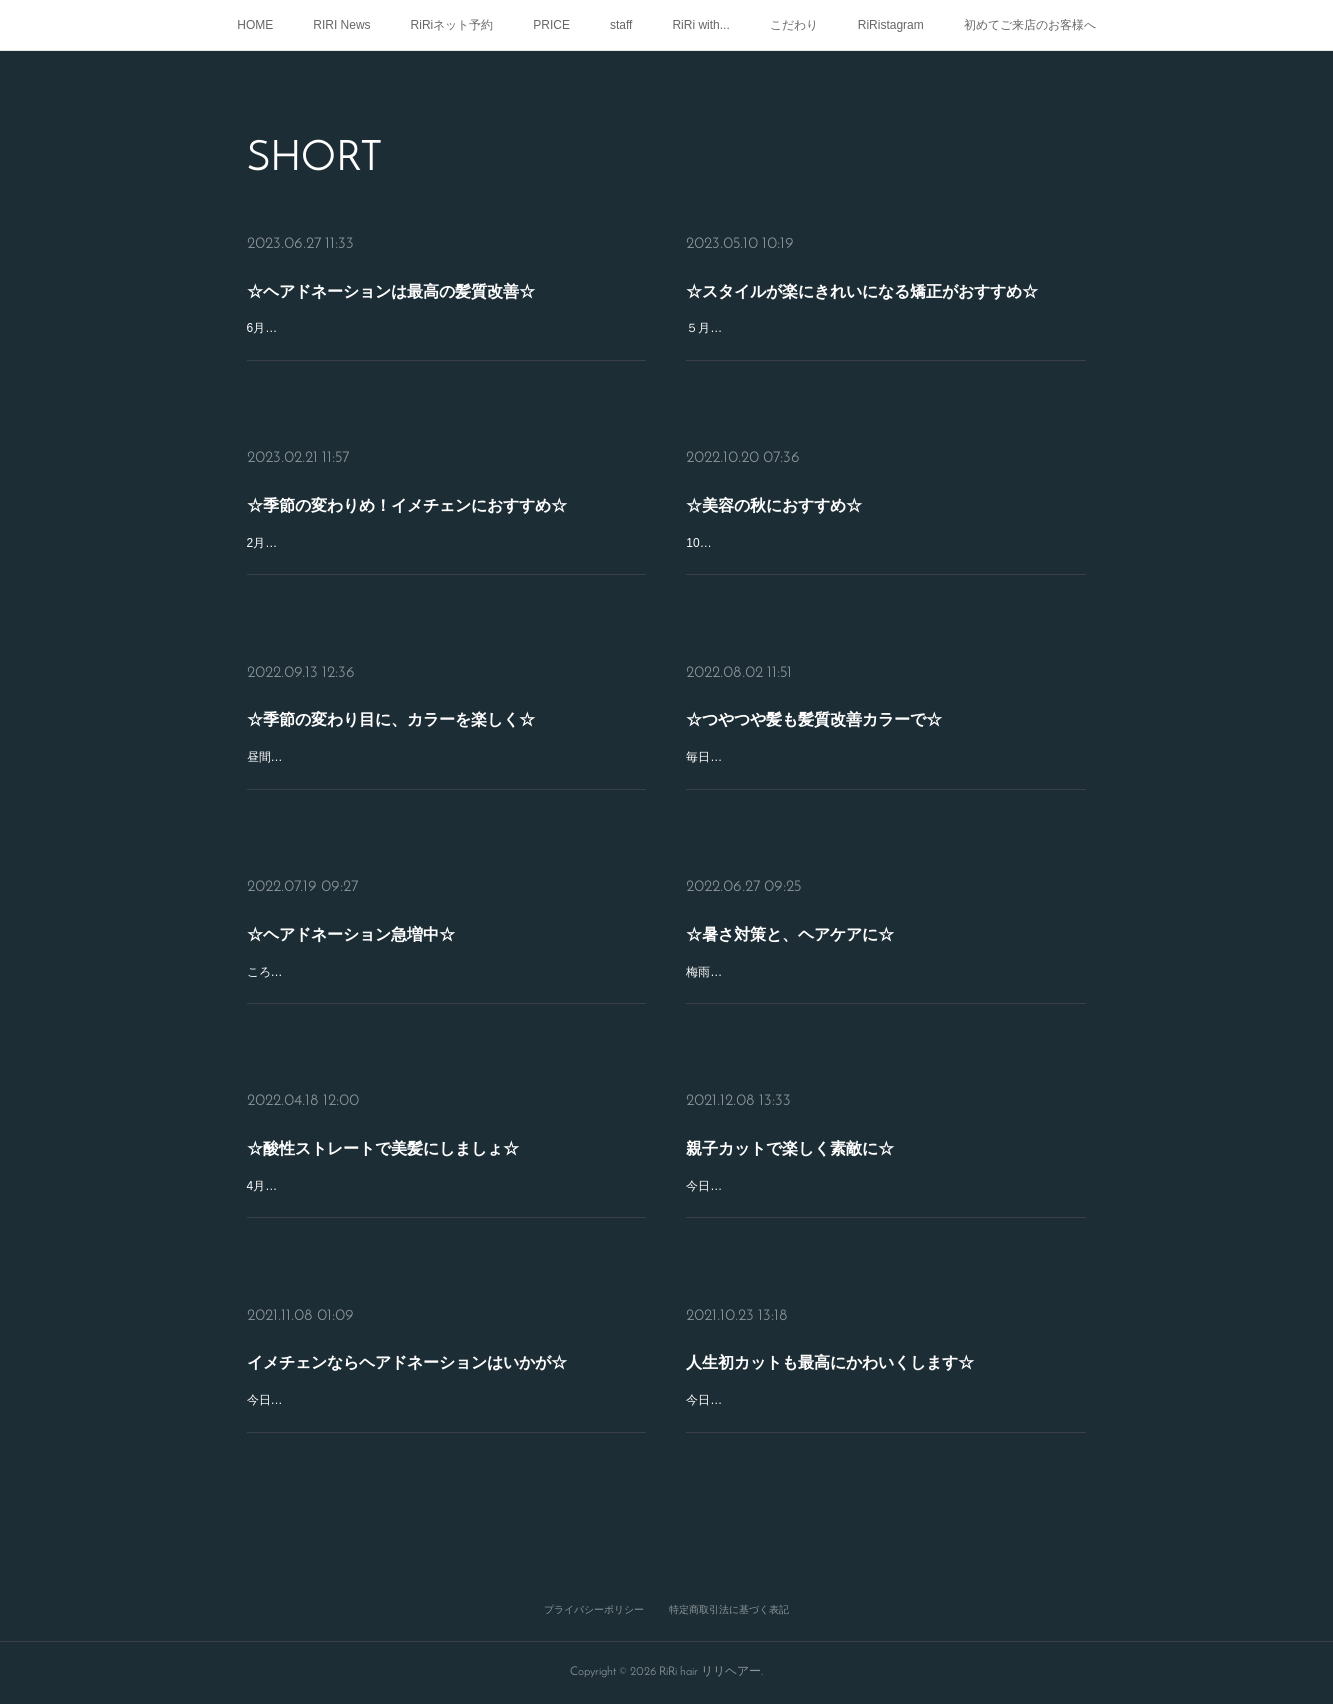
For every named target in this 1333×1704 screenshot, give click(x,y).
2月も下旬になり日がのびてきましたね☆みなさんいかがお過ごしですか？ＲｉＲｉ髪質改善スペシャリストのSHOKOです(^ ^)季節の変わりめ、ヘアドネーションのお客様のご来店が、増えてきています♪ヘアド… (443, 540)
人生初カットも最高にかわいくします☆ (861, 1366)
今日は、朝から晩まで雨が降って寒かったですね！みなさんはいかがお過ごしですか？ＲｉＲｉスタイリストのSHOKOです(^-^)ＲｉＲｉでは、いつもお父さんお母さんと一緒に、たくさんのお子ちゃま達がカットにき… (885, 1183)
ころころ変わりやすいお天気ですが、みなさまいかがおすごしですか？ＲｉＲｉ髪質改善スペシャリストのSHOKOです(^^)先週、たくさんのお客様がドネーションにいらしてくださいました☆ (445, 968)
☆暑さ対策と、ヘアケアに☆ (834, 936)
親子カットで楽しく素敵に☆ (834, 1151)
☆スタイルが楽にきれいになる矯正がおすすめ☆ (873, 302)
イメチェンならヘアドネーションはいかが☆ (424, 1365)
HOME (255, 25)
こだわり (794, 25)
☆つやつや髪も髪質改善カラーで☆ (847, 722)
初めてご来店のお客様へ (1030, 25)
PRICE (551, 25)
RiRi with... (700, 25)
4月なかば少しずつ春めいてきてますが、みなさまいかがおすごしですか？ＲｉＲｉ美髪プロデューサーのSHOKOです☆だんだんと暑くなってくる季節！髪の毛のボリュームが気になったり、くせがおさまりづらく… (445, 1183)
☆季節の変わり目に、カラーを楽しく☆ (416, 722)
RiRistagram (891, 25)
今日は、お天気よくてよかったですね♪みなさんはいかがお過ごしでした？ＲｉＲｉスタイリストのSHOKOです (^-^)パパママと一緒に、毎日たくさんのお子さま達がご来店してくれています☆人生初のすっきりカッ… (885, 1391)
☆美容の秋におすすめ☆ (825, 508)
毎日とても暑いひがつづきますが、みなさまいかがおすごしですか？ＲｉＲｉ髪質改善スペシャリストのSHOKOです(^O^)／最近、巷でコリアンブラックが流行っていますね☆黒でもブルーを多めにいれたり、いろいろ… (885, 754)
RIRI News (341, 25)
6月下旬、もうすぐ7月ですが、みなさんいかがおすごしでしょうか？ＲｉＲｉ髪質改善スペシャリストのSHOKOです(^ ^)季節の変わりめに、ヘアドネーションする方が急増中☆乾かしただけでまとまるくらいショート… (445, 334)
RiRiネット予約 (452, 25)
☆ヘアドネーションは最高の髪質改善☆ (416, 302)
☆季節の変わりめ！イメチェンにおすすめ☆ (424, 508)
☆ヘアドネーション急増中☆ (394, 936)
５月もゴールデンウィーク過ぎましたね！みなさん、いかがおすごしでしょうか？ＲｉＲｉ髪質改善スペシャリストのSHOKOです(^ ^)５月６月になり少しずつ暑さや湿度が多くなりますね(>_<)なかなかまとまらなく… (885, 334)
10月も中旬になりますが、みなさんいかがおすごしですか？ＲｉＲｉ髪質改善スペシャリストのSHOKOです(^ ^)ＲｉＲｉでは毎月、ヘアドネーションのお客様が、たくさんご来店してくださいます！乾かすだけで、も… (885, 540)
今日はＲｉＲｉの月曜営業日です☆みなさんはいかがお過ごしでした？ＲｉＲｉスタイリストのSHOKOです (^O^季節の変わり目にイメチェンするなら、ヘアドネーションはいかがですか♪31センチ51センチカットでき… (445, 1397)
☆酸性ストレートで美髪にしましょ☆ (411, 1151)
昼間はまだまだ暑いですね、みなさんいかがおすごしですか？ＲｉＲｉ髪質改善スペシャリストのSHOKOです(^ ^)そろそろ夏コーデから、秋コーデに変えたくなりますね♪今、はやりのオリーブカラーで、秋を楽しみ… (445, 754)
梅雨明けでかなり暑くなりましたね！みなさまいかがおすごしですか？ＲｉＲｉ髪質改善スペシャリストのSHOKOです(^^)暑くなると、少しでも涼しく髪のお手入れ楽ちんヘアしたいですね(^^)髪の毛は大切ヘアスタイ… (885, 968)
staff (621, 25)
